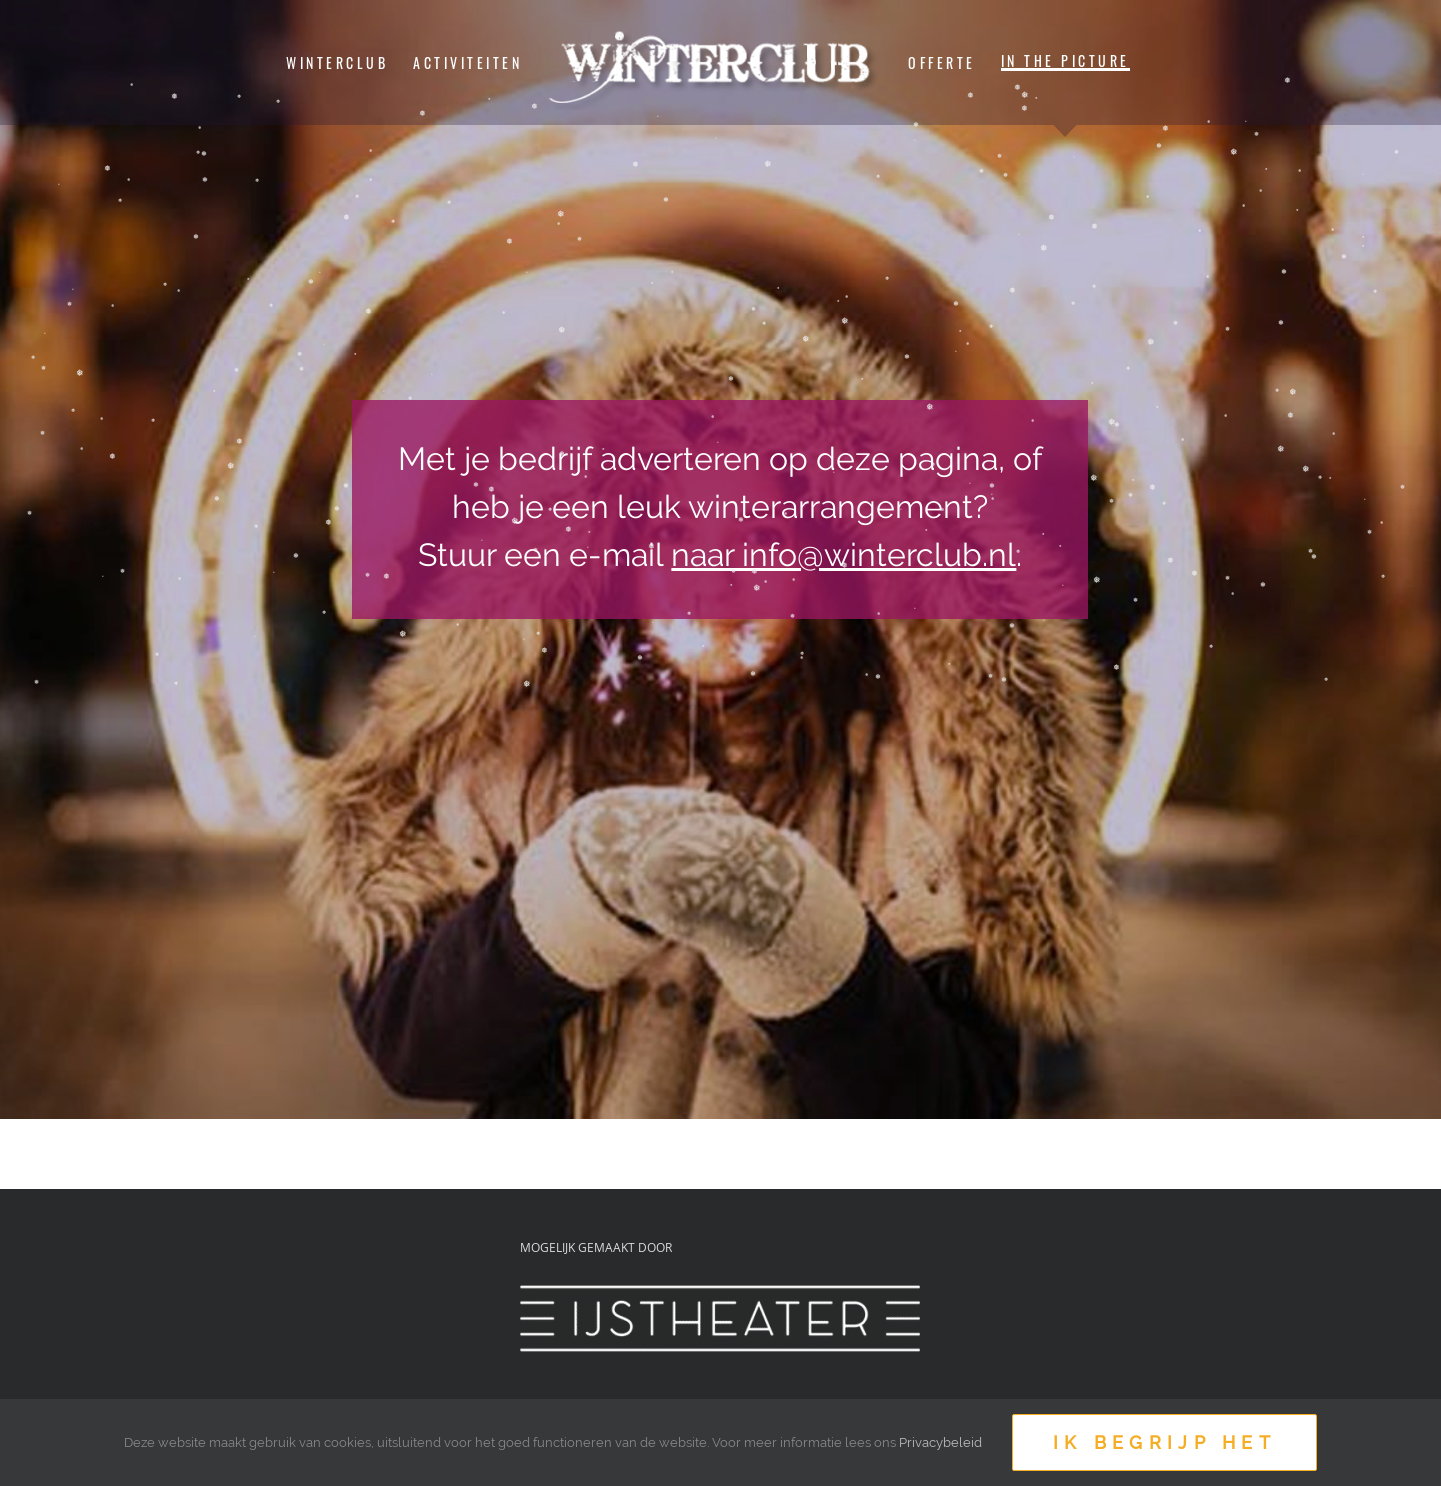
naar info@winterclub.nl (843, 554)
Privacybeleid (940, 1442)
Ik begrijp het (1164, 1442)
